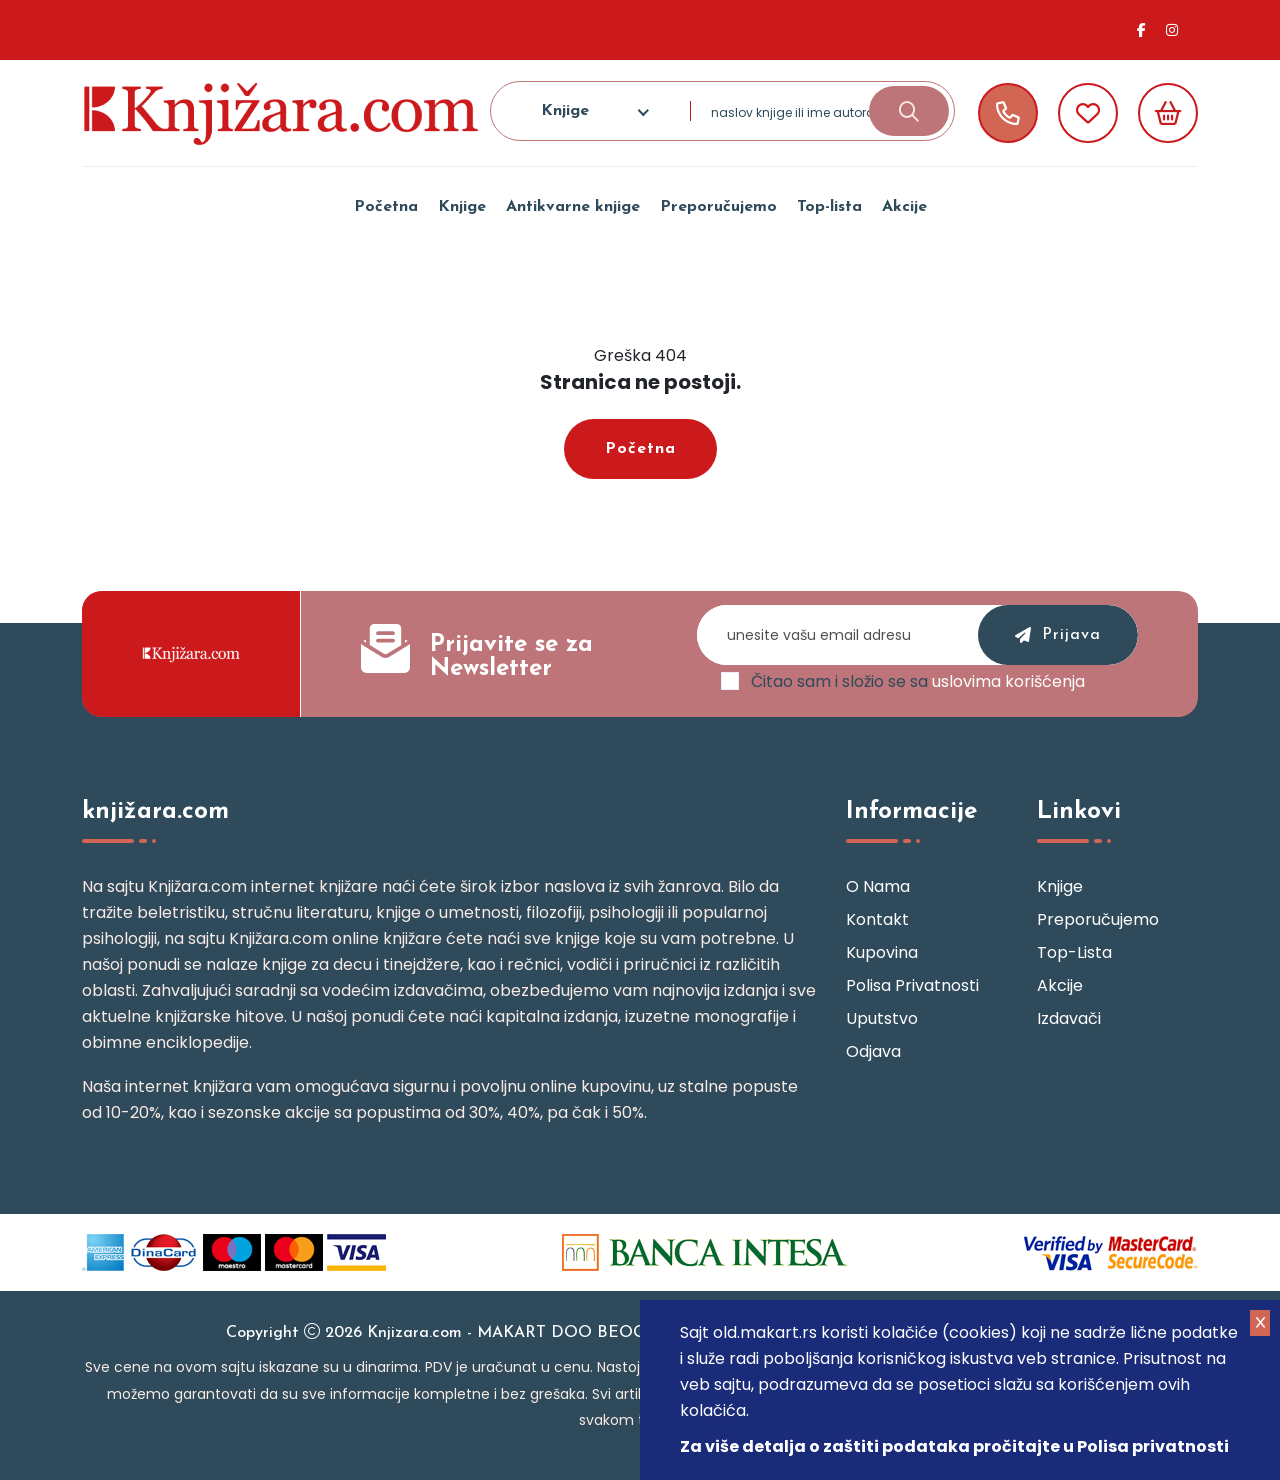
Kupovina (882, 952)
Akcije (904, 207)
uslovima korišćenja (1008, 681)
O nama (878, 886)
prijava (1058, 635)
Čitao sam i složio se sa (918, 682)
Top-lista (829, 207)
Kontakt (877, 919)
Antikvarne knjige (573, 207)
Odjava (873, 1051)
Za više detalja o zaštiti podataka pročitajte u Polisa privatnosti (954, 1446)
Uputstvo (882, 1018)
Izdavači (1069, 1018)
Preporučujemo (718, 207)
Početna (386, 207)
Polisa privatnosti (912, 985)
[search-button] (909, 111)
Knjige (462, 207)
